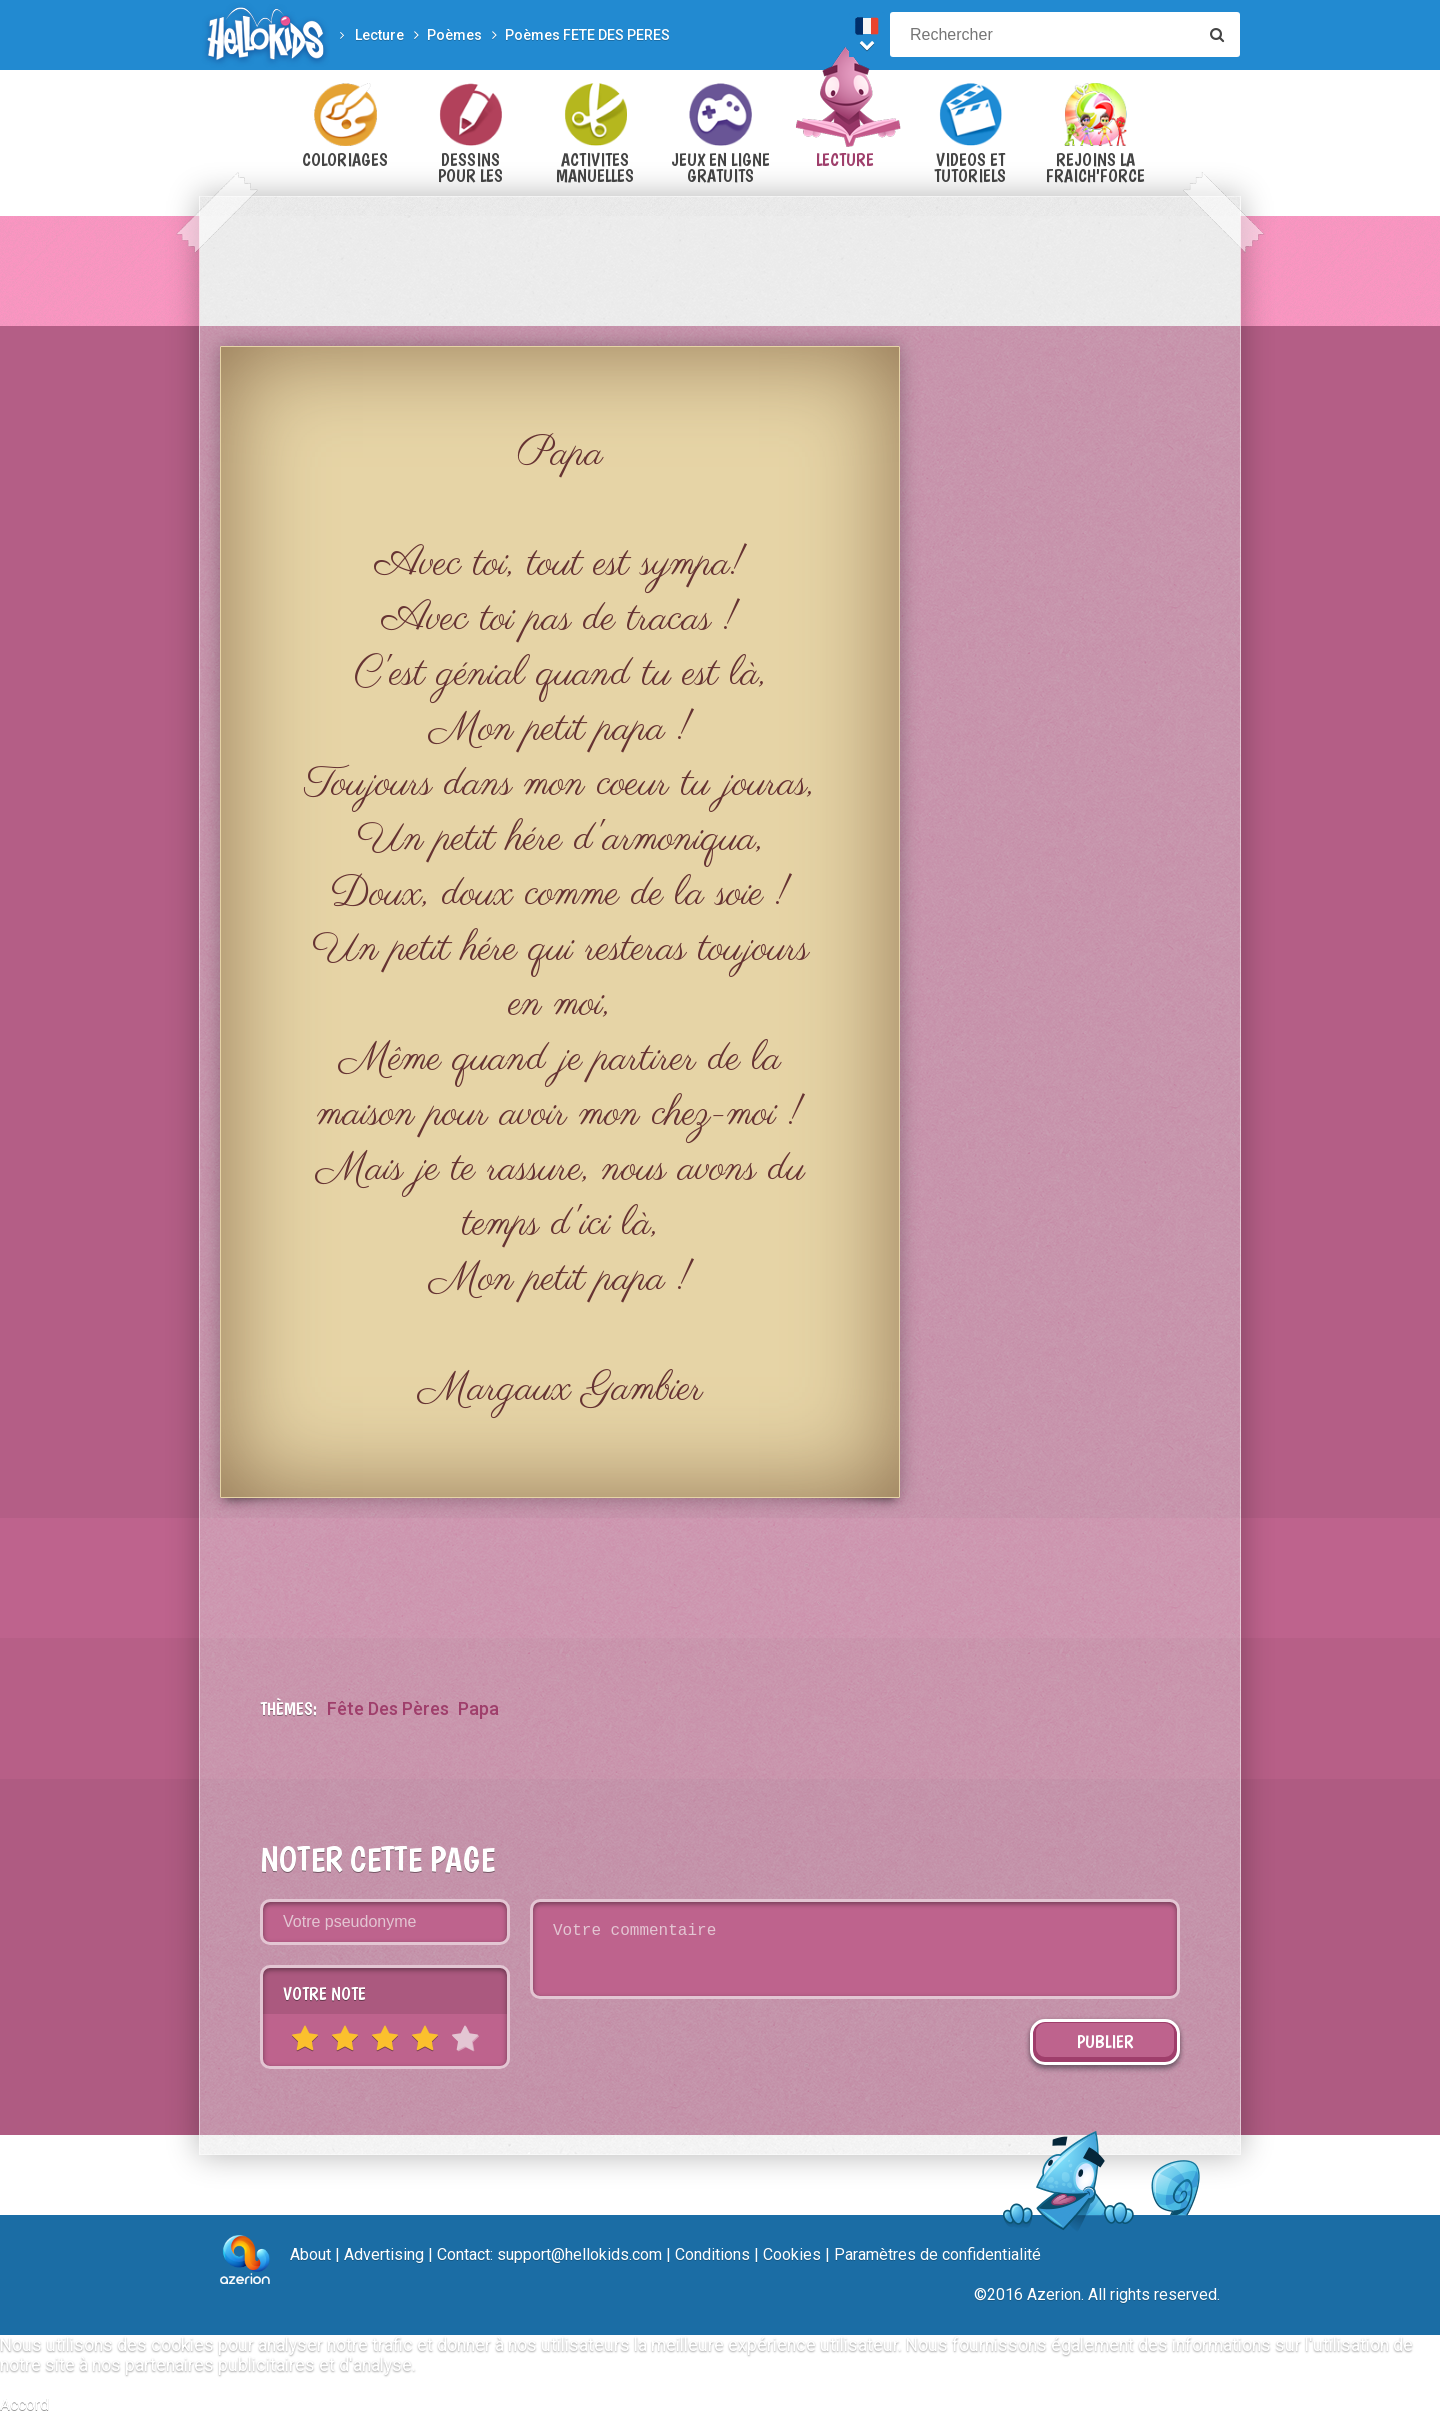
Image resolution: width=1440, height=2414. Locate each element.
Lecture (379, 35)
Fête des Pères (388, 1708)
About (310, 2254)
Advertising (384, 2254)
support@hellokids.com (579, 2254)
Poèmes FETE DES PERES (587, 35)
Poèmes (454, 35)
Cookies (792, 2254)
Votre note (324, 1993)
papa (478, 1708)
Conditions (712, 2254)
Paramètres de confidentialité (937, 2254)
